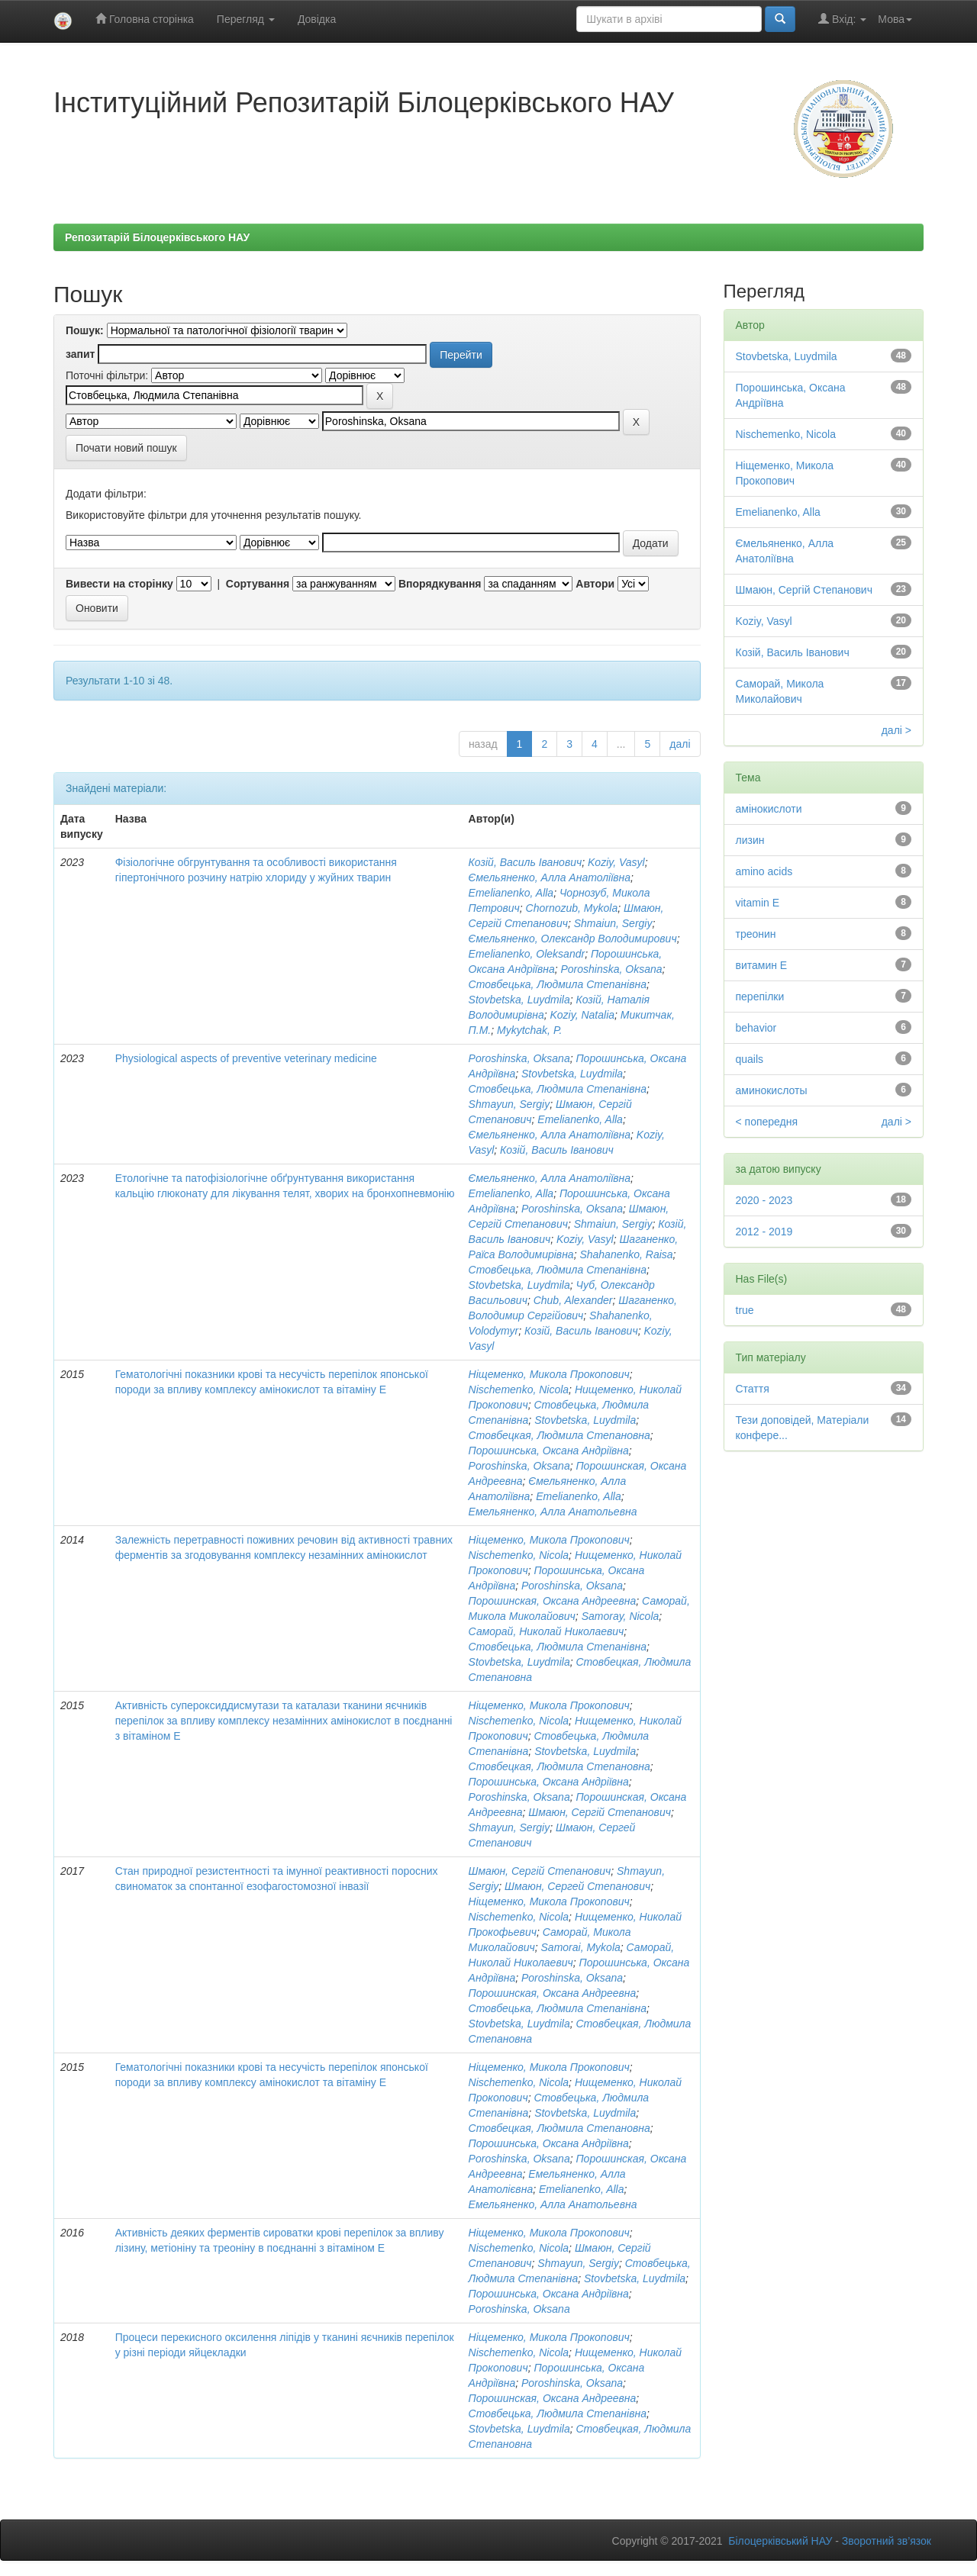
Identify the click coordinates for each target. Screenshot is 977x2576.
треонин (756, 934)
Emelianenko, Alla (511, 893)
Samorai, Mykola (581, 1947)
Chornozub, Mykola (572, 908)
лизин (750, 840)
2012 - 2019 (764, 1231)
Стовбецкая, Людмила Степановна (559, 1435)
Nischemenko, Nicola (519, 1389)
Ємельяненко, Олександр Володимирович (573, 938)
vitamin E (758, 903)
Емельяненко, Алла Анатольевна (553, 1511)
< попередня (767, 1122)
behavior (756, 1028)
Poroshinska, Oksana (611, 969)
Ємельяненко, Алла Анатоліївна (549, 877)
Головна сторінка (144, 18)
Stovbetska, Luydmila (519, 999)
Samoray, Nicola (620, 1616)
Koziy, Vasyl (616, 862)
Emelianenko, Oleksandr (527, 954)
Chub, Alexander (573, 1300)
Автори (595, 584)
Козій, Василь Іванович (525, 862)
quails (750, 1059)
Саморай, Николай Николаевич (546, 1631)
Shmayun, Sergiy (509, 1104)
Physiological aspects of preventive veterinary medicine (246, 1058)
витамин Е (762, 965)
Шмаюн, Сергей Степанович (577, 1886)
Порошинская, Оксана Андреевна (553, 1601)
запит (80, 354)
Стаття (752, 1389)
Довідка (317, 19)
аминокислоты (772, 1090)
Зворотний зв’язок (886, 2541)
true (745, 1310)
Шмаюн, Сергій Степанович (599, 1812)
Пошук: (85, 330)
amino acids (764, 871)
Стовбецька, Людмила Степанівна (557, 984)
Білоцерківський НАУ (780, 2541)
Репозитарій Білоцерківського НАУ (157, 237)
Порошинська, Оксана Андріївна (549, 1450)
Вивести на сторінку (119, 584)
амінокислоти (769, 809)
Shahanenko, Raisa (625, 1254)
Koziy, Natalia (582, 1015)
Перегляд (246, 19)
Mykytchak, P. (529, 1030)
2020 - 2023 (764, 1200)
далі (679, 744)
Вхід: (842, 18)
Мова (895, 19)
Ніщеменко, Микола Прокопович (549, 1374)
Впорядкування (440, 584)
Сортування (257, 584)
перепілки (760, 996)
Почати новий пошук (126, 448)
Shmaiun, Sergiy (613, 923)
